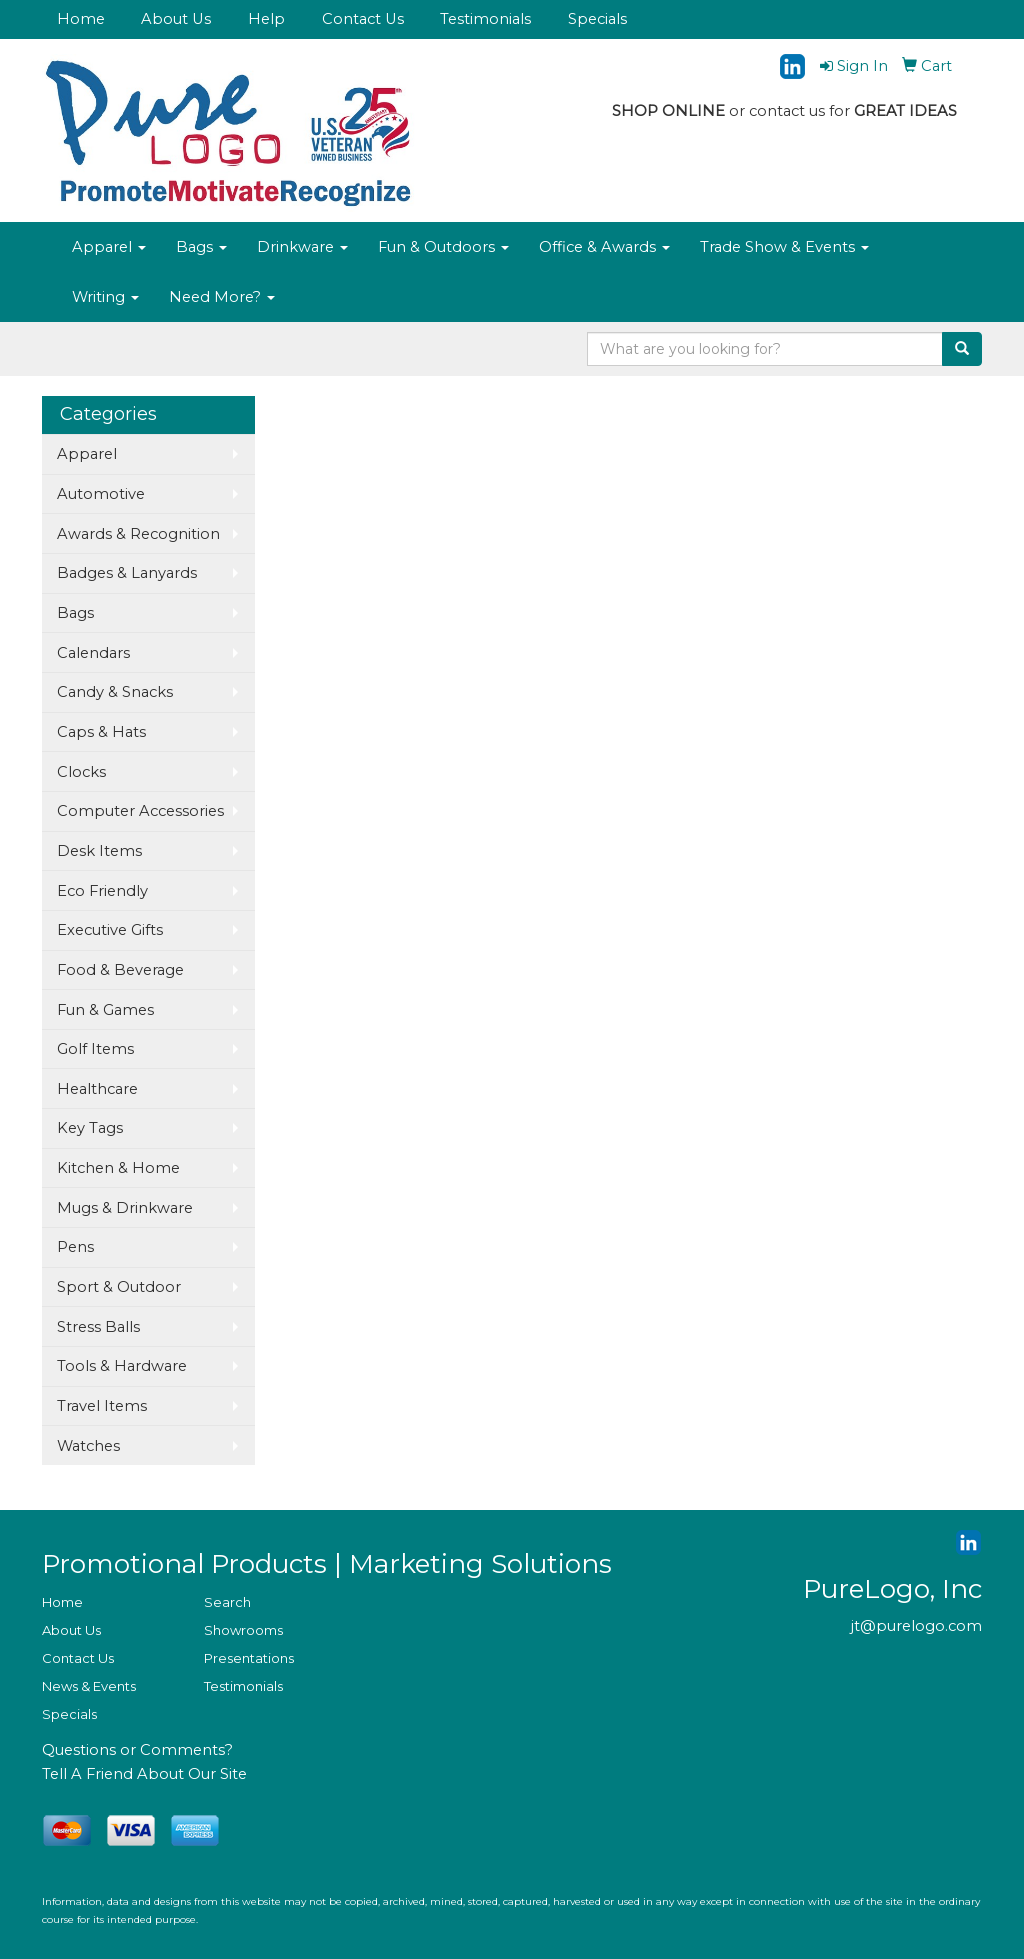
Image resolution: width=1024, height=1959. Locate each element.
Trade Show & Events (784, 247)
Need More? (222, 297)
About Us (176, 19)
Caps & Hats (101, 732)
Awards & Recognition (138, 534)
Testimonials (485, 19)
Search (227, 1602)
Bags (201, 247)
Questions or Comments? (137, 1750)
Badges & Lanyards (127, 573)
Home (81, 19)
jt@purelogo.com (916, 1626)
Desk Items (99, 851)
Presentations (249, 1658)
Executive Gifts (110, 930)
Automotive (101, 494)
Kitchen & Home (118, 1168)
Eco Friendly (102, 891)
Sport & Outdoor (119, 1287)
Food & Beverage (120, 970)
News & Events (89, 1686)
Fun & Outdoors (443, 247)
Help (266, 19)
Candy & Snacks (115, 692)
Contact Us (363, 19)
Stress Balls (98, 1327)
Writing (105, 297)
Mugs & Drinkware (125, 1208)
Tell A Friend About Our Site (144, 1774)
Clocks (81, 772)
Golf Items (95, 1049)
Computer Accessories (140, 811)
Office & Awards (604, 247)
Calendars (93, 653)
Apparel (109, 247)
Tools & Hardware (122, 1366)
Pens (75, 1247)
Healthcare (97, 1089)
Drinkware (302, 247)
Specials (597, 19)
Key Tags (90, 1128)
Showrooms (243, 1630)
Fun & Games (105, 1010)
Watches (88, 1446)
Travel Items (102, 1406)
